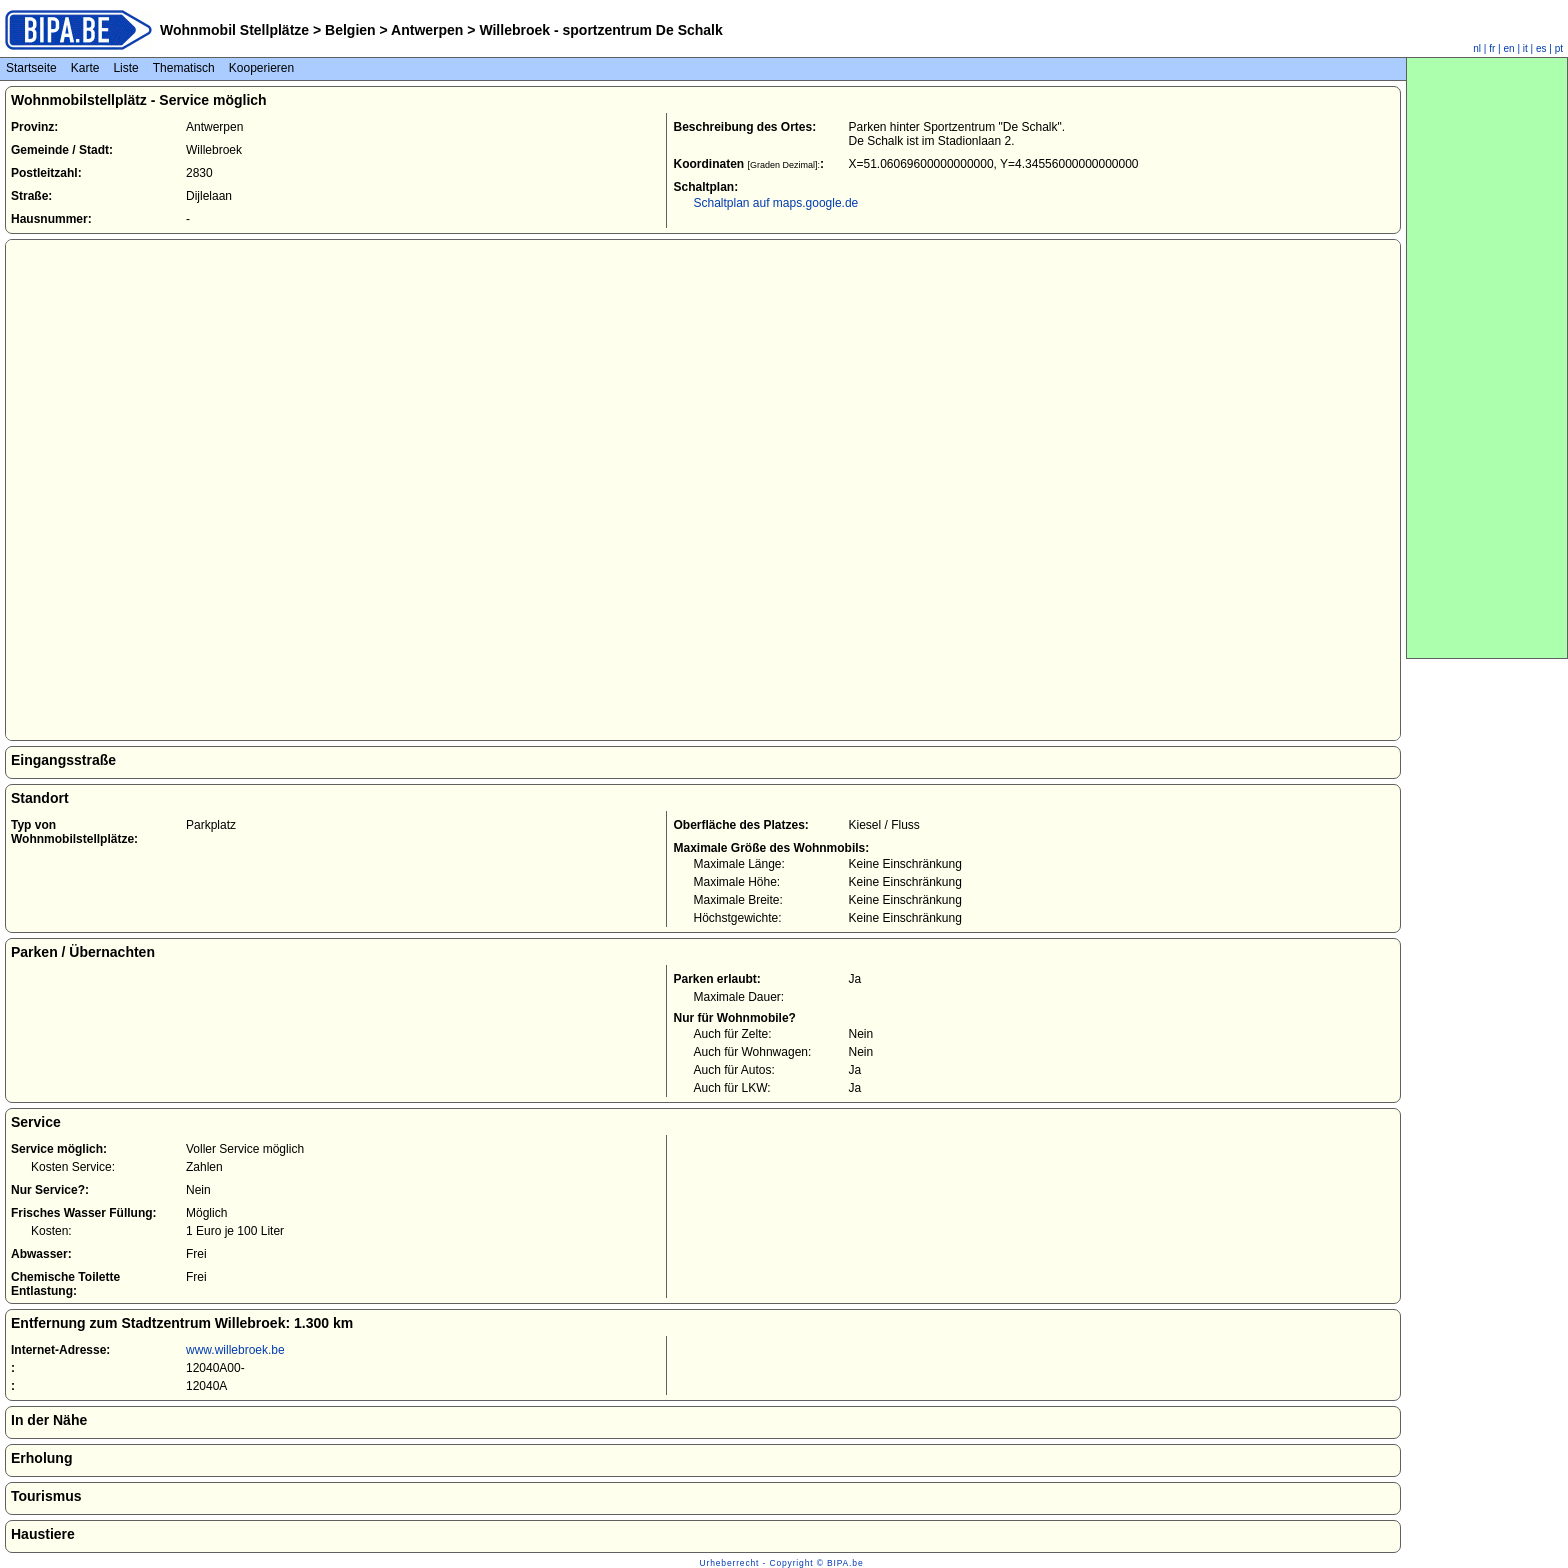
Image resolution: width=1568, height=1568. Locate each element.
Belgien (350, 30)
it (1525, 48)
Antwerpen (428, 30)
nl (1477, 48)
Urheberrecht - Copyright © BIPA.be (782, 1563)
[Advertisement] (1487, 358)
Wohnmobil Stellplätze (234, 30)
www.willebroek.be (235, 1350)
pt (1559, 48)
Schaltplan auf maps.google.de (775, 203)
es (1541, 48)
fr (1492, 48)
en (1509, 48)
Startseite (31, 68)
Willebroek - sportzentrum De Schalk (599, 30)
